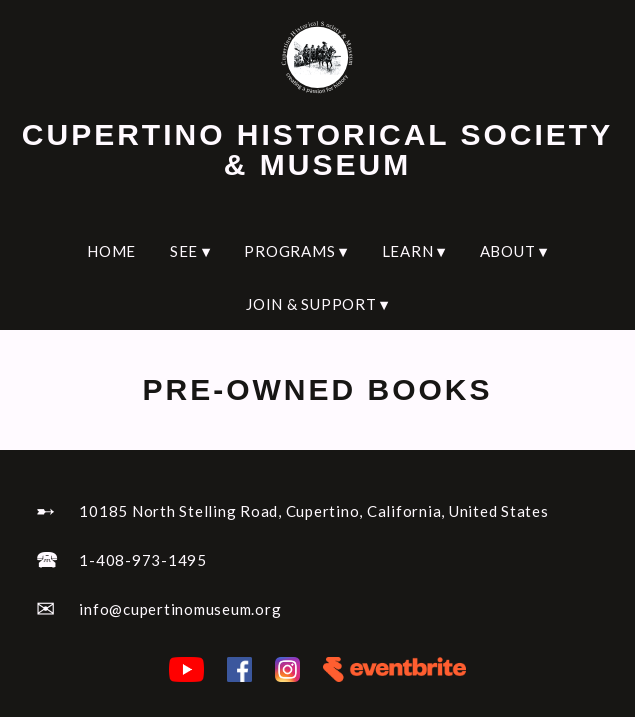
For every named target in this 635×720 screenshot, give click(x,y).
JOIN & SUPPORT (317, 304)
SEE (190, 251)
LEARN (414, 251)
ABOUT (514, 251)
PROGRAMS (296, 251)
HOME (111, 251)
